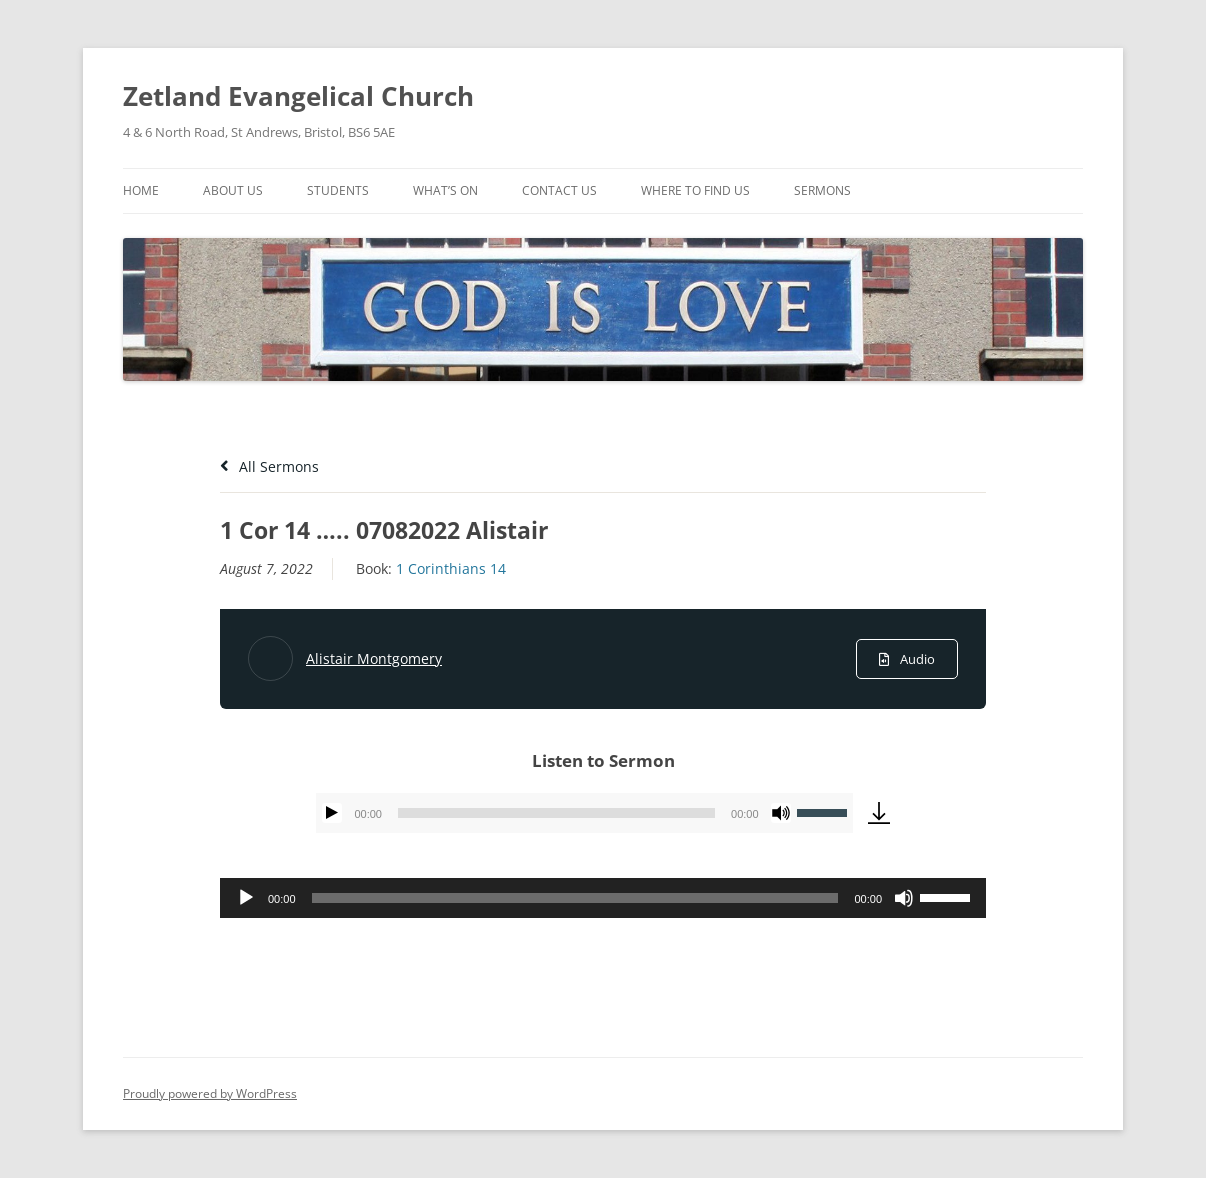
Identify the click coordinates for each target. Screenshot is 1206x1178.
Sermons (822, 190)
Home (141, 190)
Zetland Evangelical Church (298, 96)
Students (338, 190)
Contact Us (559, 190)
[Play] (332, 813)
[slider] (556, 813)
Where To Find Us (695, 190)
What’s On (445, 190)
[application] (584, 813)
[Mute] (781, 813)
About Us (233, 190)
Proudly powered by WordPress (210, 1093)
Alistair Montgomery (374, 658)
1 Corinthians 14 (451, 568)
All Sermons (269, 466)
